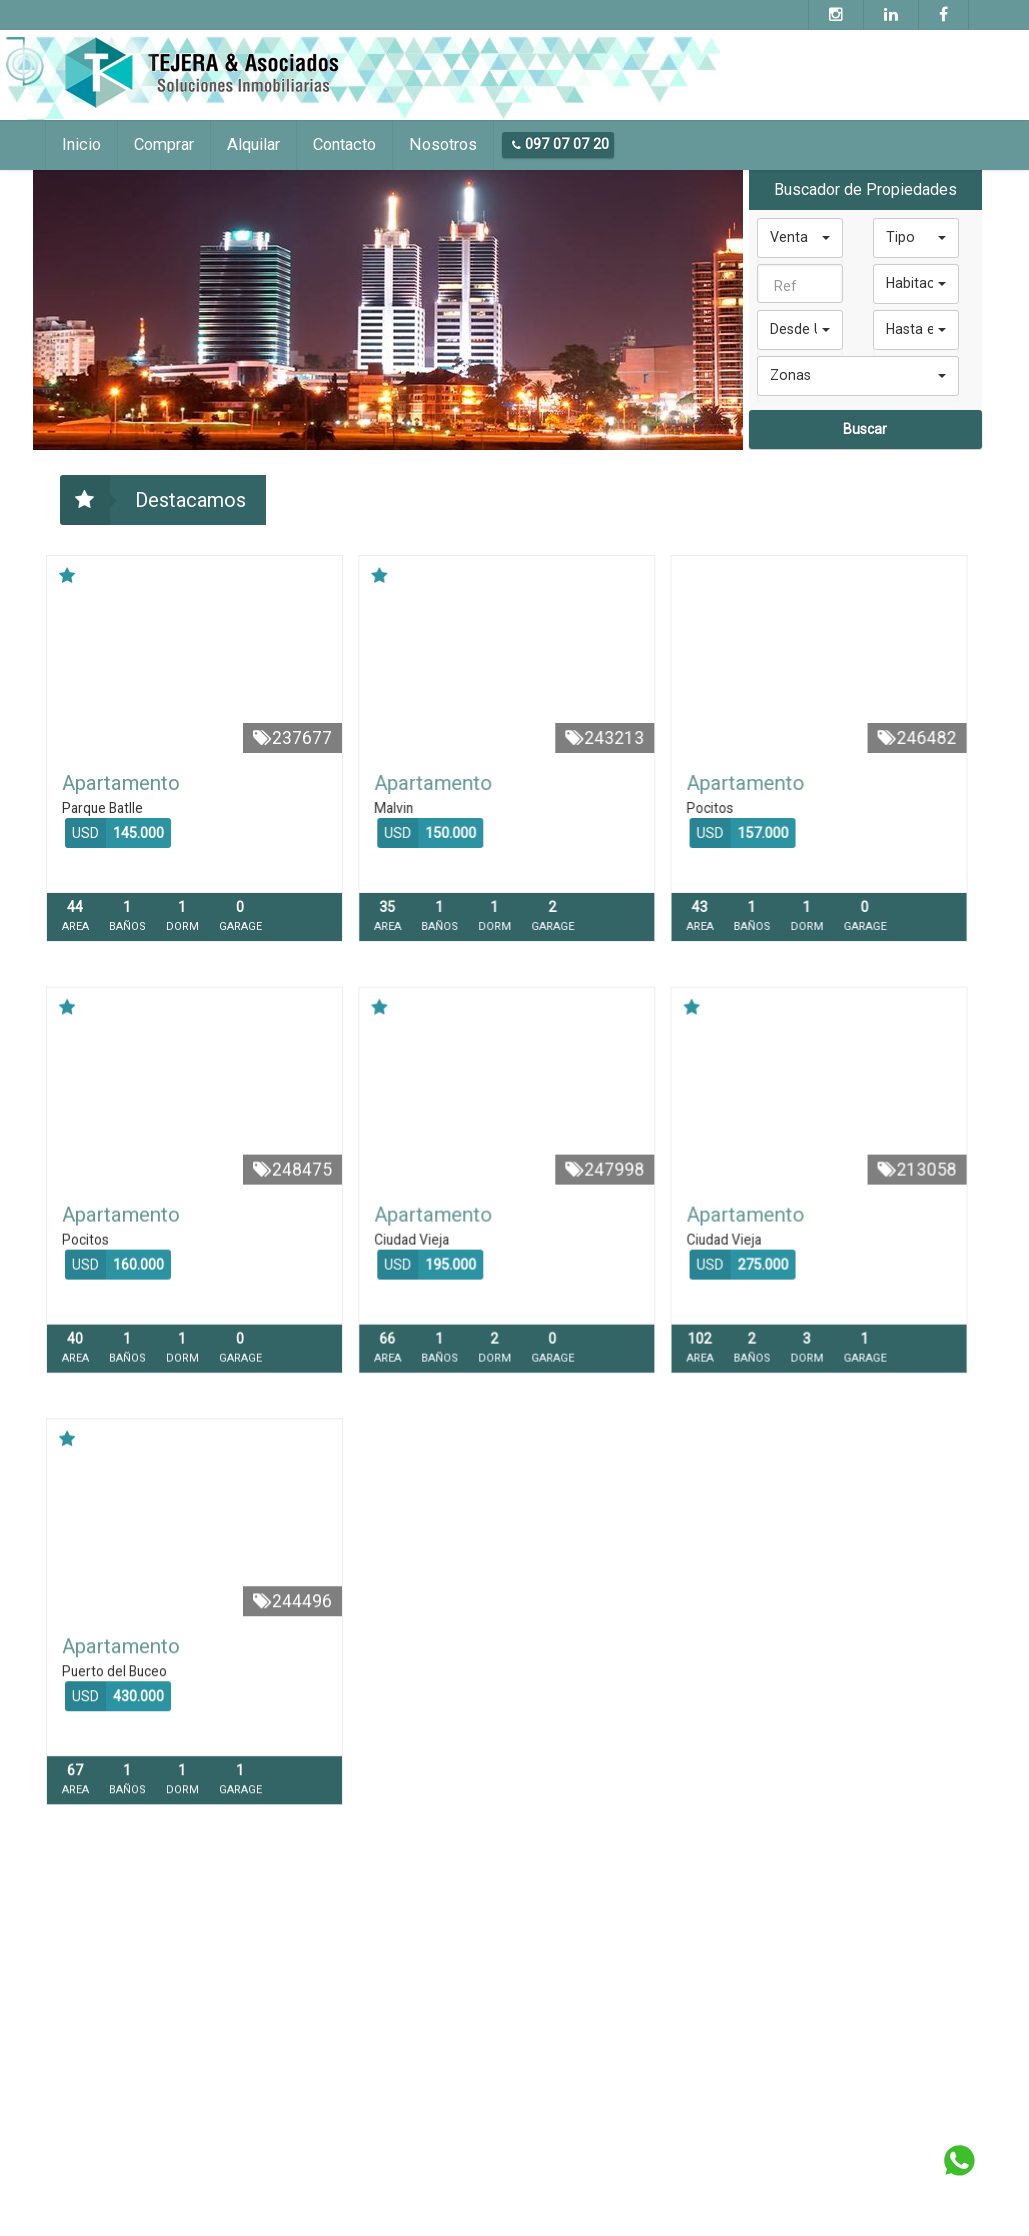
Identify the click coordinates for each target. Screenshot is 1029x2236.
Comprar (164, 144)
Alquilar (253, 144)
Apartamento (121, 783)
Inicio (81, 144)
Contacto (344, 144)
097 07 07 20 (560, 144)
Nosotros (443, 144)
